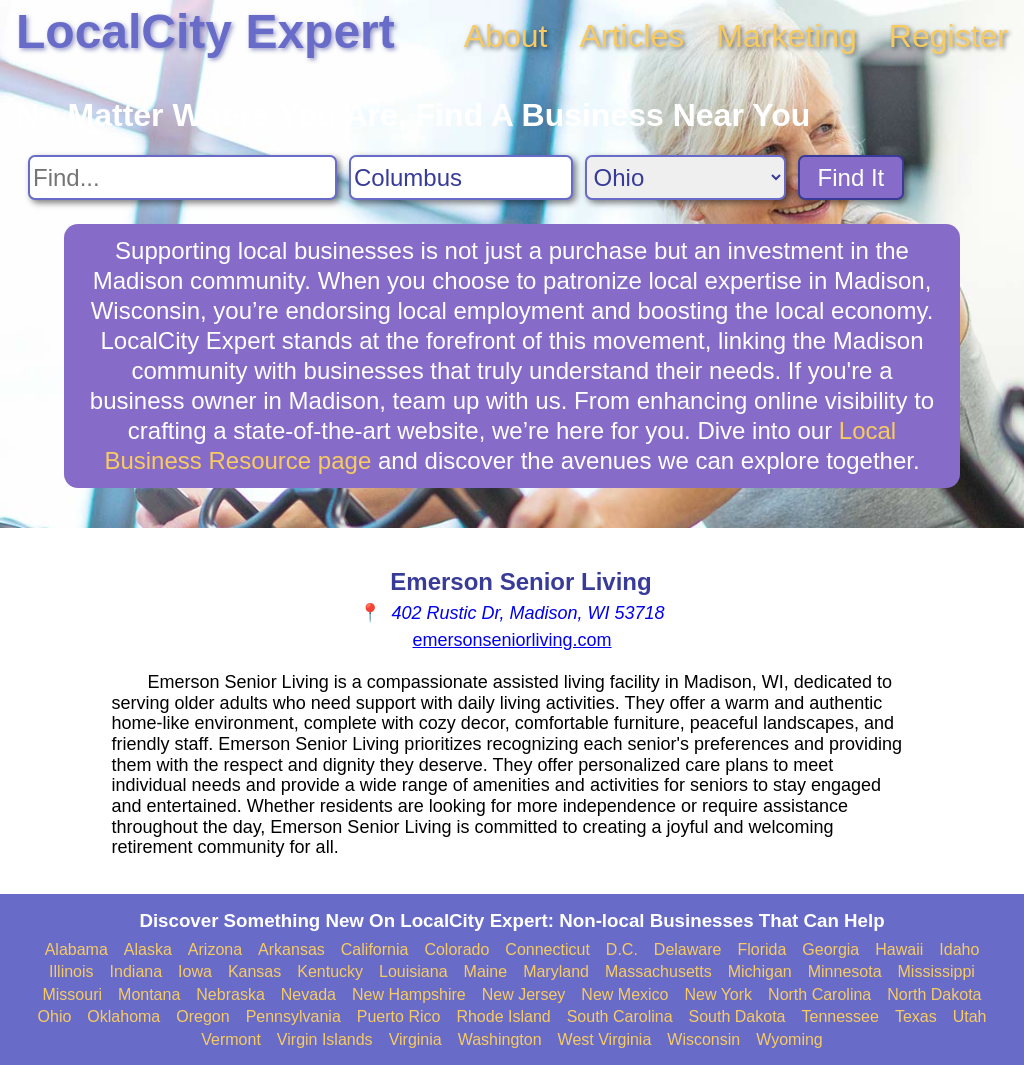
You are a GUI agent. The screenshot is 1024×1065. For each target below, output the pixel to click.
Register (948, 36)
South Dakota (737, 1016)
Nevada (308, 994)
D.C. (622, 949)
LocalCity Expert (205, 31)
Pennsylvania (293, 1016)
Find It (851, 177)
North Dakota (934, 994)
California (375, 949)
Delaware (688, 949)
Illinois (71, 971)
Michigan (760, 971)
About (506, 36)
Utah (970, 1016)
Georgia (830, 949)
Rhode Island (503, 1016)
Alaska (148, 949)
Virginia (415, 1039)
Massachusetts (658, 971)
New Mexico (624, 994)
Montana (149, 994)
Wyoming (789, 1039)
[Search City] (461, 177)
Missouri (72, 994)
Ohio (55, 1016)
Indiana (136, 971)
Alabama (76, 949)
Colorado (456, 949)
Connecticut (547, 949)
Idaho (959, 949)
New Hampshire (409, 994)
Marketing (786, 36)
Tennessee (839, 1016)
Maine (486, 971)
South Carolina (620, 1016)
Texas (916, 1016)
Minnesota (845, 971)
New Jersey (524, 994)
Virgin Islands (325, 1039)
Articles (631, 36)
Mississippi (936, 971)
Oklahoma (123, 1016)
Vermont (231, 1039)
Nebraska (230, 994)
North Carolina (819, 994)
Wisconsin (703, 1039)
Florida (761, 949)
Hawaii (899, 949)
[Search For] (182, 177)
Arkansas (291, 949)
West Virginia (605, 1039)
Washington (500, 1039)
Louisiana (413, 971)
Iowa (195, 971)
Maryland (556, 971)
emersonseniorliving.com (511, 640)
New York (718, 994)
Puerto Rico (399, 1016)
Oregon (202, 1016)
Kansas (254, 971)
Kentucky (330, 971)
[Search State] (685, 177)
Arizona (215, 949)
